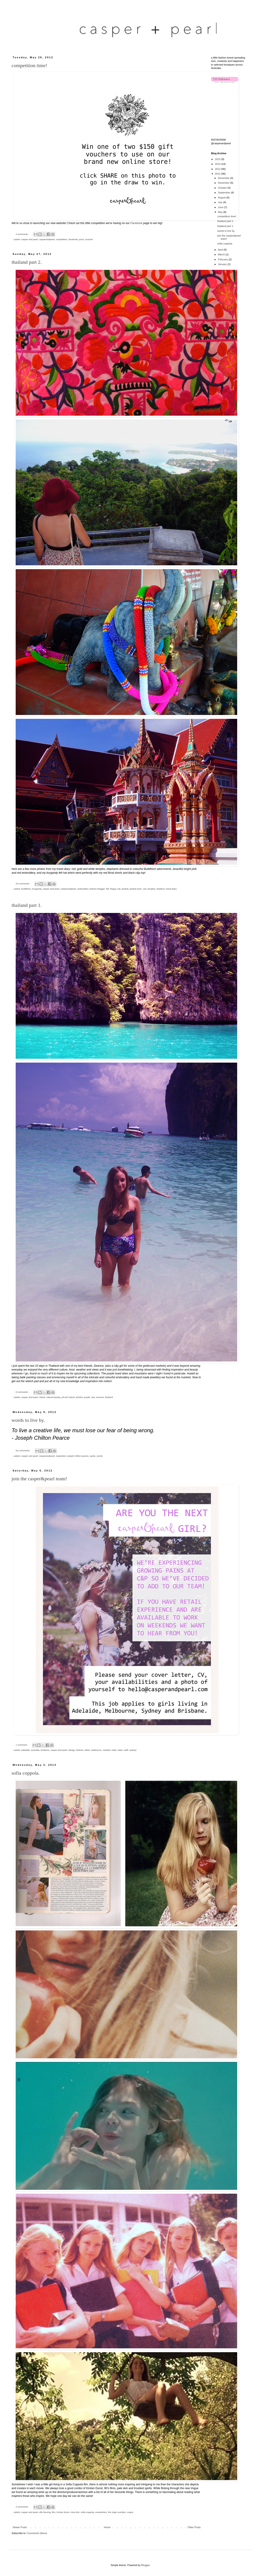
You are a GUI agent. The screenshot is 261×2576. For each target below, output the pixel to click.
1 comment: (22, 1745)
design (72, 1750)
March (222, 254)
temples (151, 889)
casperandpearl (47, 239)
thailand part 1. (27, 905)
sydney (132, 1750)
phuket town (136, 889)
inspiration (61, 1456)
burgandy (36, 889)
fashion (80, 1750)
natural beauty (53, 1397)
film (53, 2512)
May (220, 212)
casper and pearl (29, 239)
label (87, 1750)
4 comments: (22, 234)
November (224, 182)
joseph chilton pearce (78, 1456)
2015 (218, 159)
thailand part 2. (27, 262)
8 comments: (22, 1392)
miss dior (75, 2512)
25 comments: (23, 883)
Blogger (145, 2565)
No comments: (23, 1450)
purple (87, 1397)
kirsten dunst (63, 2512)
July (220, 202)
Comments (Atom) (37, 2533)
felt (107, 889)
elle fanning (45, 2512)
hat (119, 889)
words (100, 1456)
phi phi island (68, 1397)
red (144, 889)
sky (93, 1397)
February (223, 259)
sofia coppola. (25, 1773)
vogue (130, 2512)
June (221, 207)
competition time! (29, 65)
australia (35, 1750)
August (222, 197)
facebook (73, 239)
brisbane (45, 1750)
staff (126, 1750)
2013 (218, 169)
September (224, 192)
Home (107, 2527)
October (222, 187)
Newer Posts (20, 2527)
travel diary (171, 889)
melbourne (96, 1750)
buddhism (26, 889)
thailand (161, 889)
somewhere (101, 2512)
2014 (218, 164)
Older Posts (194, 2527)
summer (100, 1397)
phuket (125, 889)
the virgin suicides (117, 2512)
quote (93, 1456)
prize (81, 239)
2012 (218, 173)
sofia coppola (87, 2512)
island (42, 1397)
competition (61, 239)
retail (113, 1750)
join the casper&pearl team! (39, 1478)
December (224, 178)
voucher (89, 239)
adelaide (25, 1750)
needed (106, 1750)
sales (120, 1750)
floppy (113, 889)
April (221, 249)
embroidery (83, 889)
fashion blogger (97, 889)
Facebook (136, 223)
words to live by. (28, 1420)
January (222, 264)
